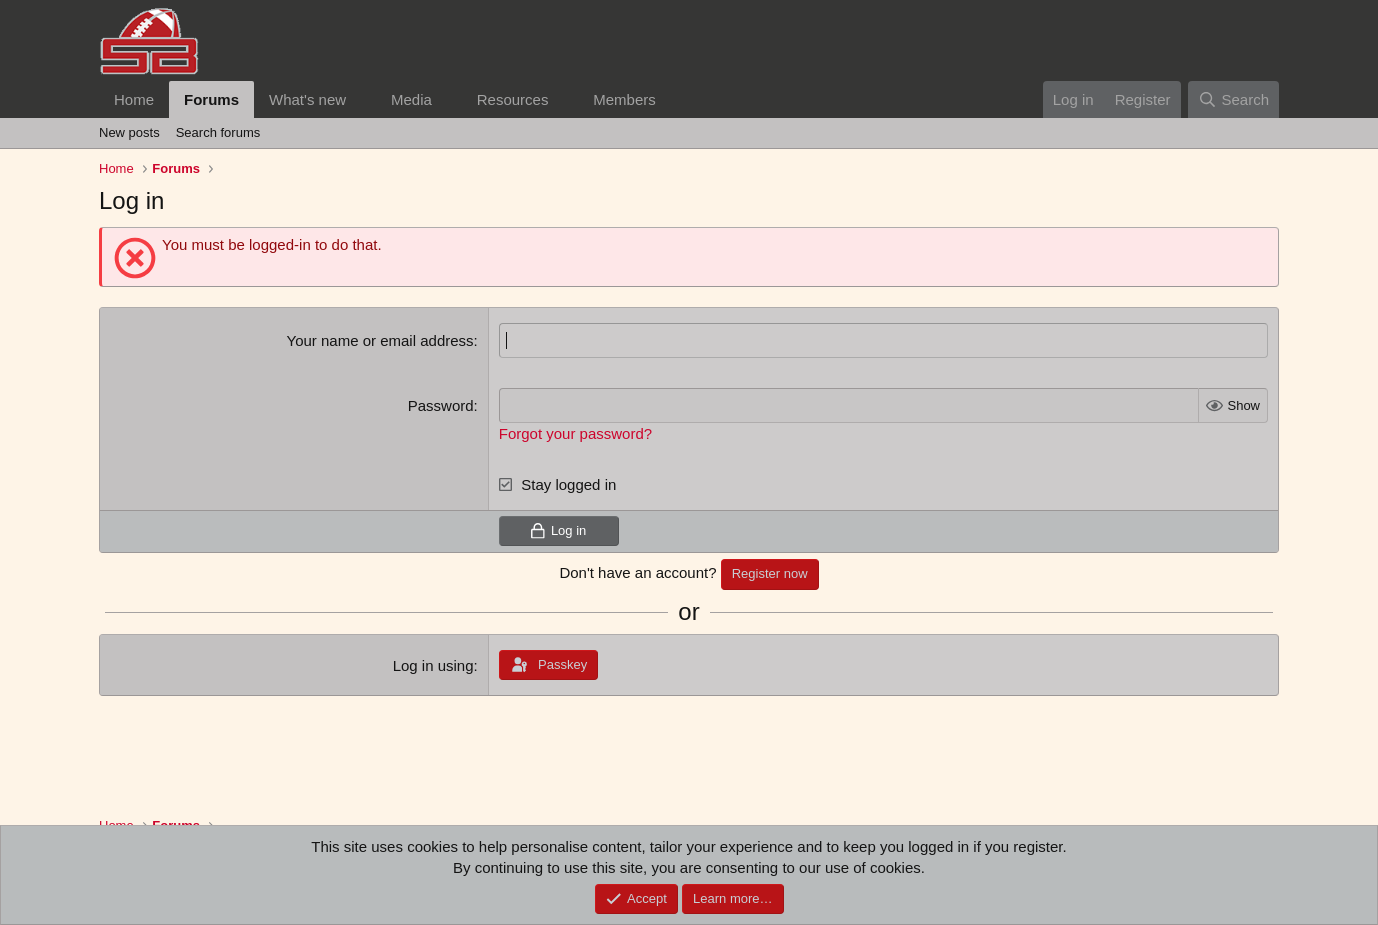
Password (441, 405)
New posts (129, 132)
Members (624, 99)
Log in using (433, 665)
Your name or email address (380, 340)
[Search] (1233, 99)
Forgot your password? (575, 433)
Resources (513, 99)
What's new (307, 99)
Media (411, 99)
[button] (362, 99)
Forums (211, 99)
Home (134, 99)
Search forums (218, 132)
